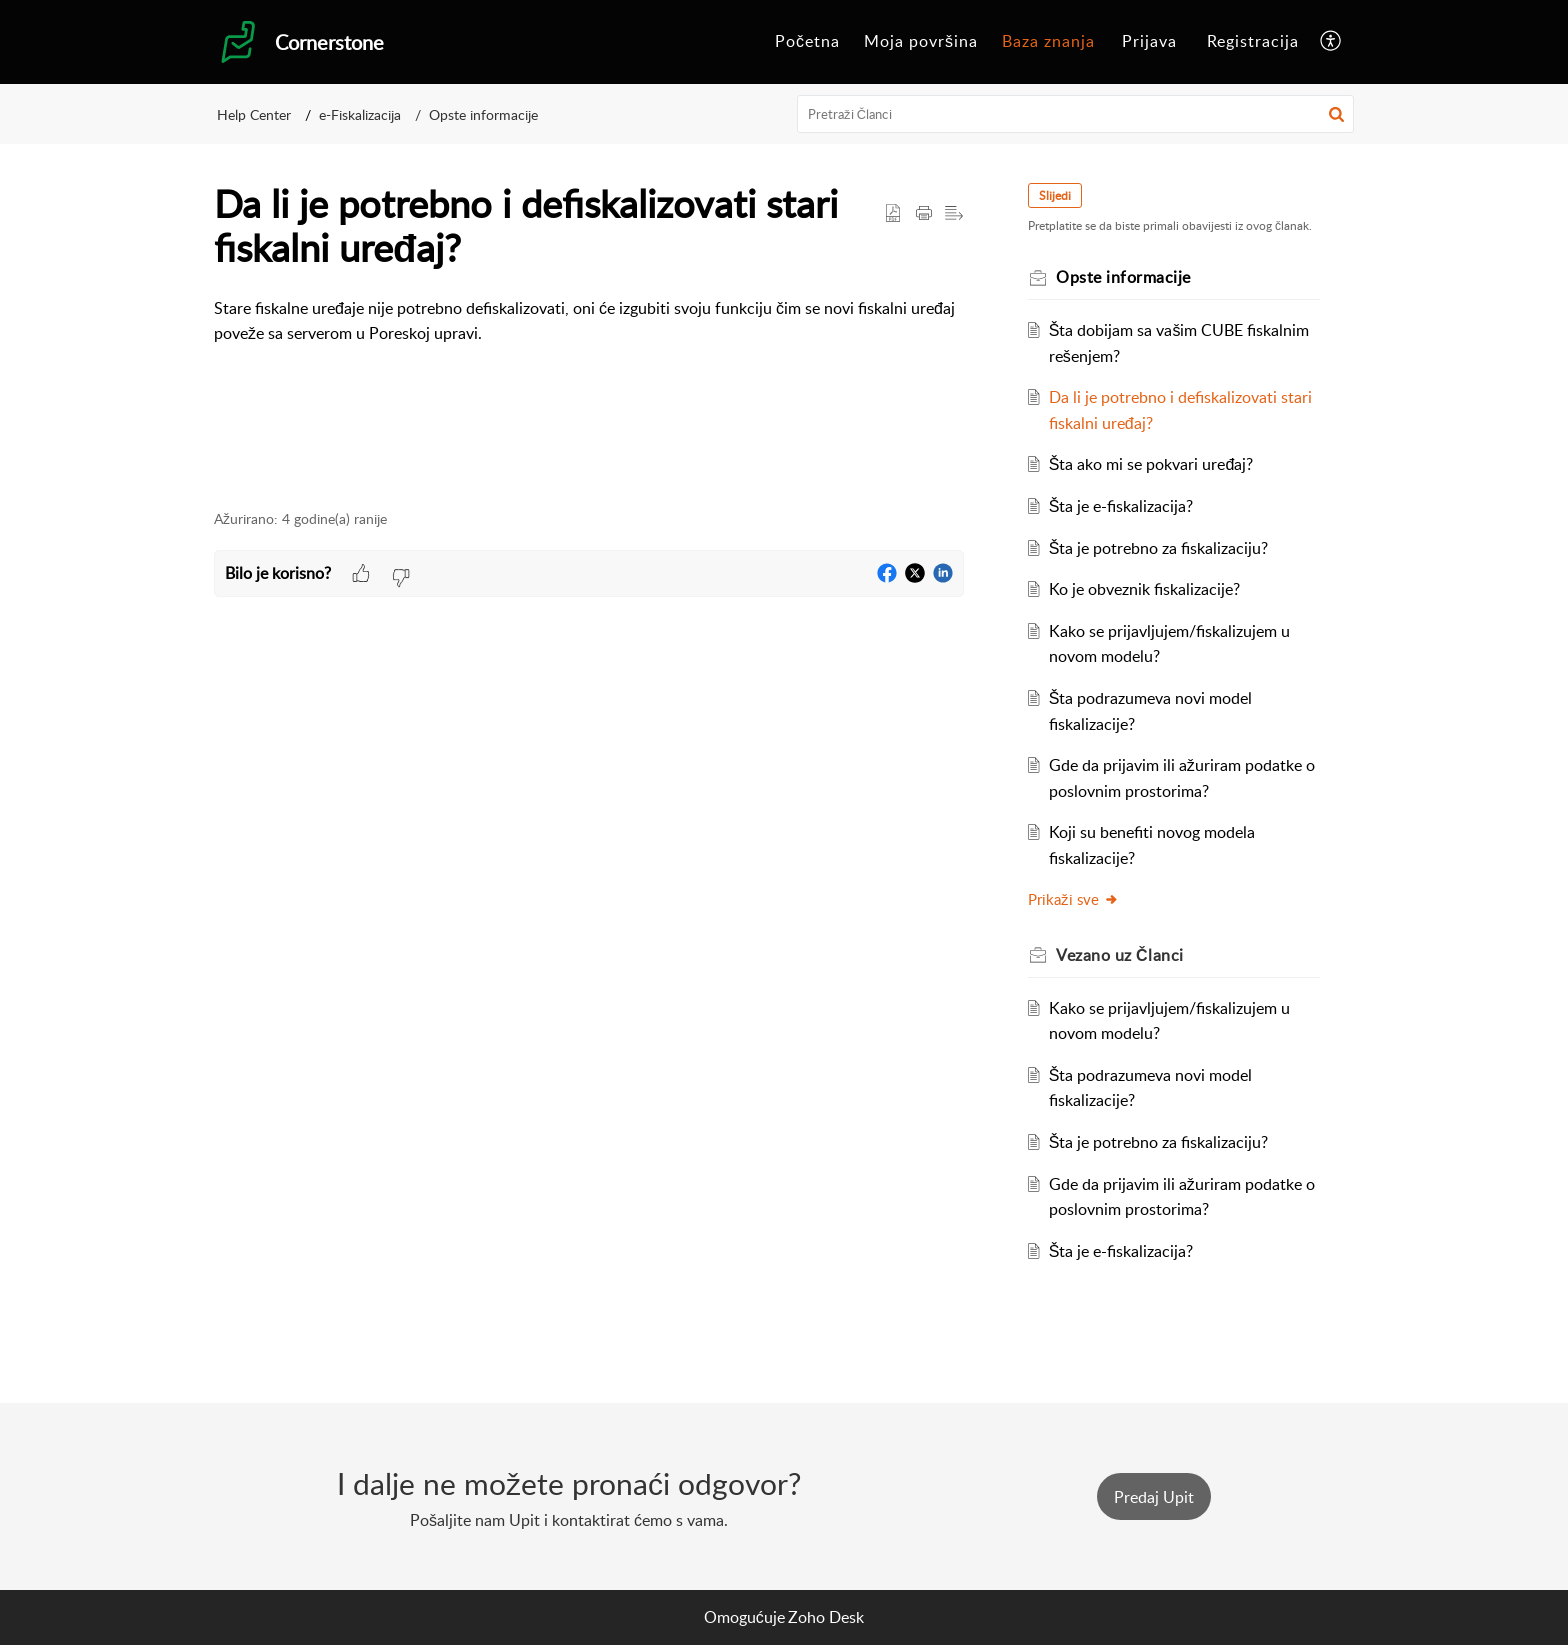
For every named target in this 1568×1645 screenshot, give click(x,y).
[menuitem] (807, 42)
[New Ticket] (1154, 1497)
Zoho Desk (826, 1617)
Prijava (1149, 41)
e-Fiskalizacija (360, 114)
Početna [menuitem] (807, 41)
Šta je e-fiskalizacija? (1121, 506)
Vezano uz (1120, 955)
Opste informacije (483, 114)
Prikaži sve (1073, 899)
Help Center (254, 114)
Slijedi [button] (1055, 195)
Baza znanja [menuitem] (1048, 41)
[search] (1076, 114)
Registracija (1253, 41)
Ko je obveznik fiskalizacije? (1144, 589)
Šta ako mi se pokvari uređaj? (1151, 464)
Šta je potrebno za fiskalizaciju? (1159, 548)
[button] (1336, 114)
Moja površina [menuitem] (921, 41)
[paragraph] (589, 321)
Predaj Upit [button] (1154, 1497)
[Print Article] (924, 214)
